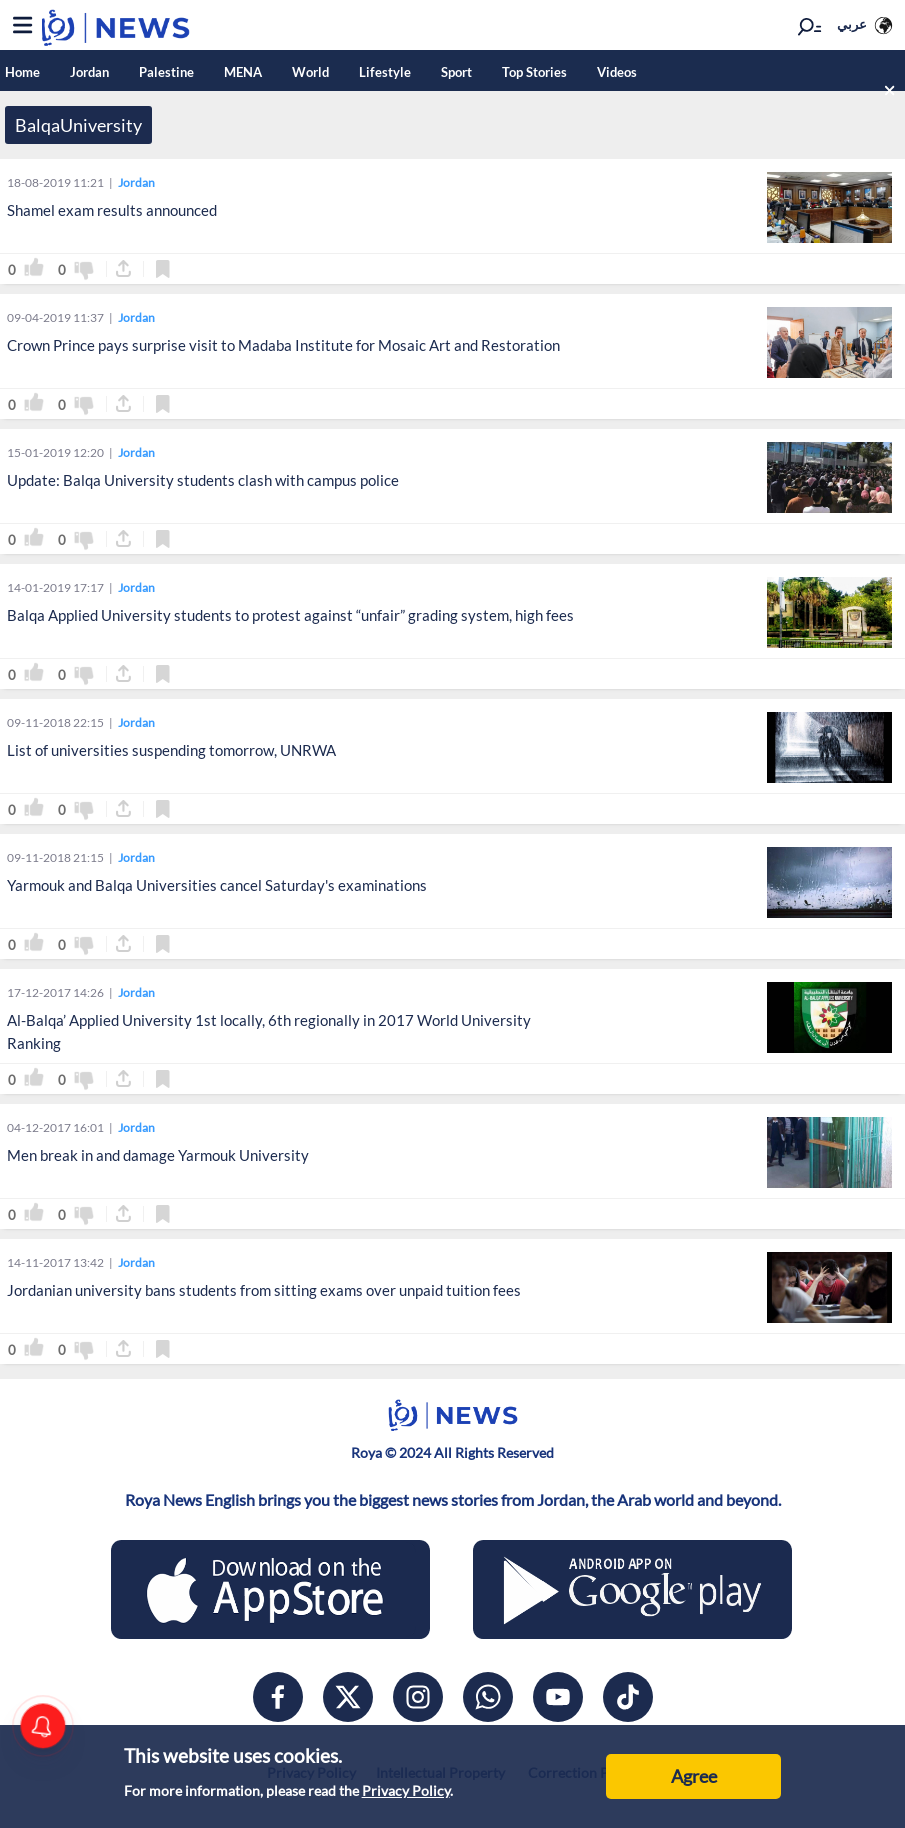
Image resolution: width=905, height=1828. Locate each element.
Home (22, 72)
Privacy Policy (406, 1790)
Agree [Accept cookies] (694, 1776)
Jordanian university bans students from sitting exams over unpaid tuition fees (264, 1290)
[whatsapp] (488, 1697)
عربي (852, 24)
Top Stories (534, 72)
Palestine (166, 72)
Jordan (89, 72)
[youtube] (558, 1697)
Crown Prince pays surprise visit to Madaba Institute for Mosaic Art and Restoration (283, 345)
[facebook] (278, 1697)
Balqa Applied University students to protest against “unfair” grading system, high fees (290, 615)
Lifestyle (385, 72)
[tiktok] (628, 1697)
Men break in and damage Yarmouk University (158, 1155)
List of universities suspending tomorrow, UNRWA (171, 750)
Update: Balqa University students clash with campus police (203, 480)
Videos (617, 72)
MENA (243, 72)
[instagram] (418, 1697)
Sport (456, 72)
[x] (348, 1697)
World (310, 72)
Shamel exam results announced (112, 210)
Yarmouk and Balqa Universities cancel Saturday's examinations (217, 885)
